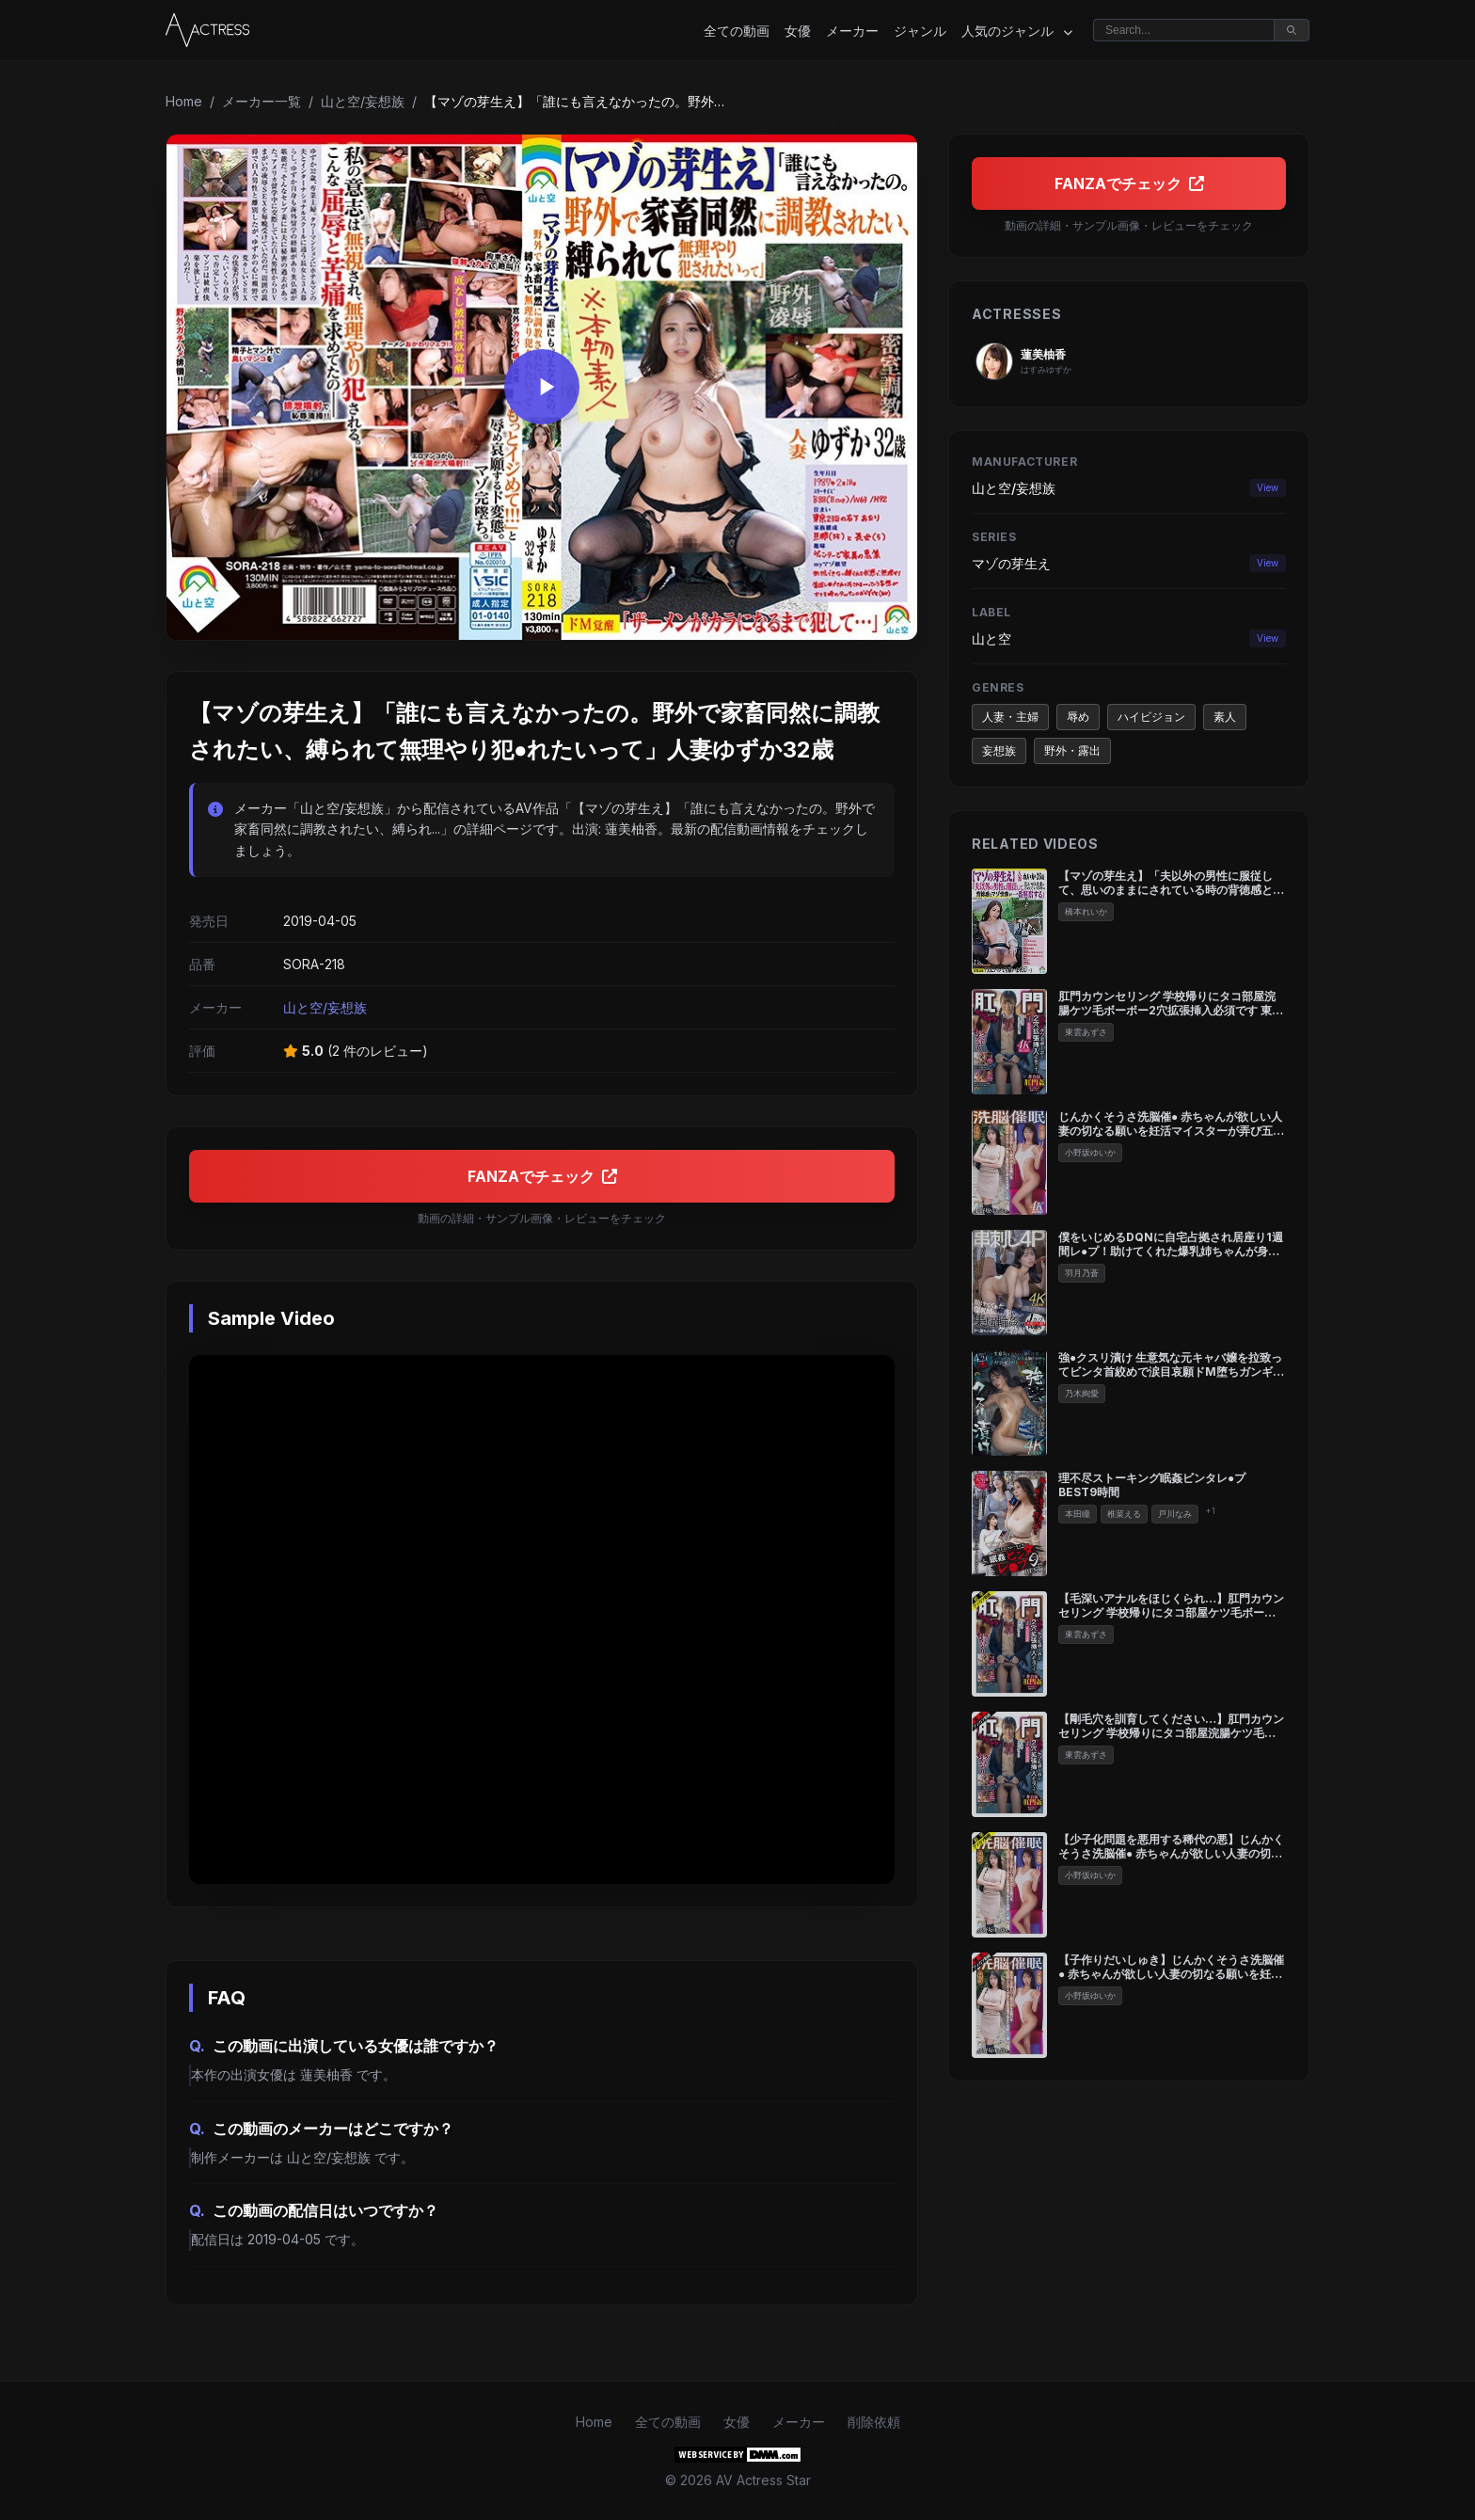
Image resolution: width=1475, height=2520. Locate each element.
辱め (1078, 717)
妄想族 (999, 750)
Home (184, 101)
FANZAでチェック (542, 1176)
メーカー (852, 31)
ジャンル (920, 31)
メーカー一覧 (261, 101)
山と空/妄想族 (362, 101)
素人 (1224, 717)
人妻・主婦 (1010, 717)
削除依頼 (874, 2422)
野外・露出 (1072, 750)
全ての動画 (736, 31)
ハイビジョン (1151, 717)
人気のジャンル (1016, 31)
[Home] (207, 30)
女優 (798, 31)
